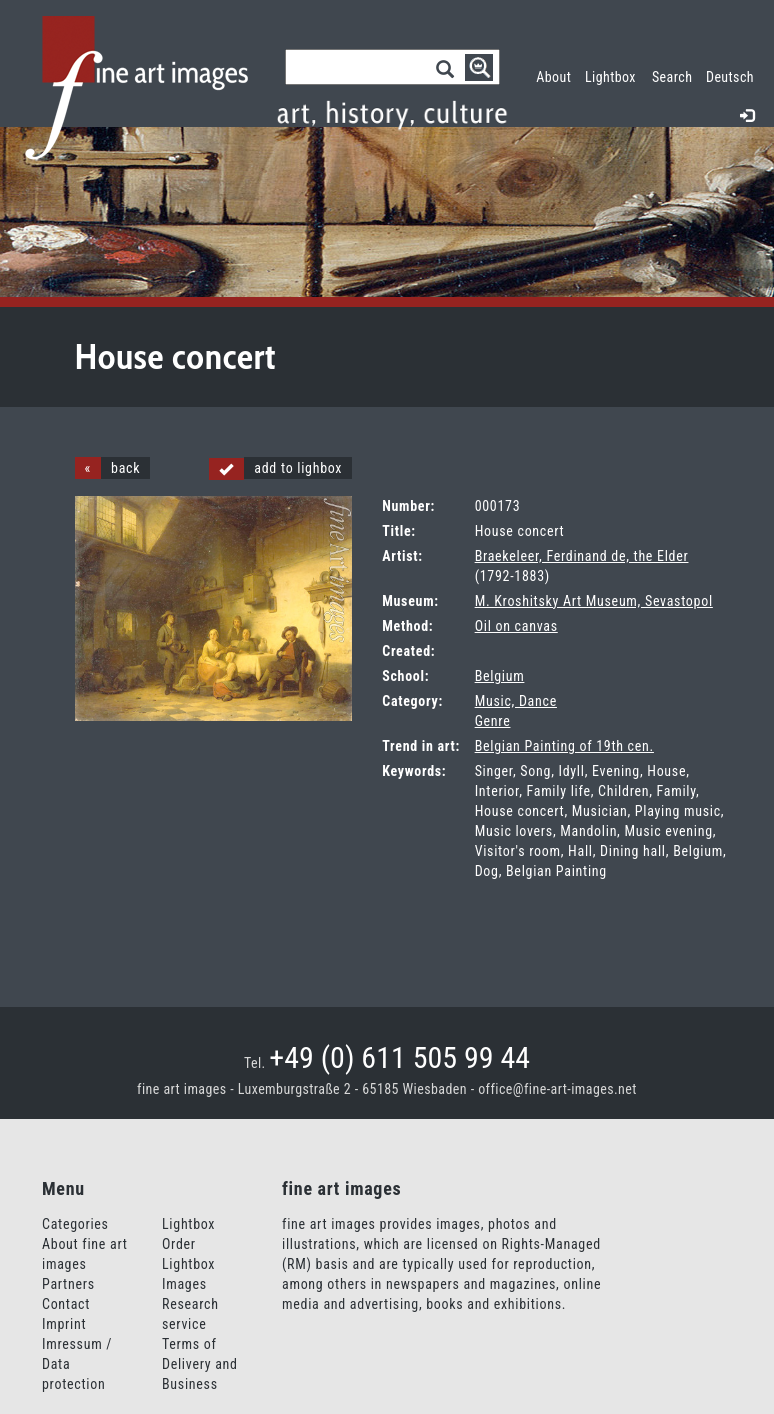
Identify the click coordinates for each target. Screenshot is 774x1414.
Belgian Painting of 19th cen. (564, 746)
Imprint (64, 1324)
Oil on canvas (516, 626)
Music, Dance (516, 701)
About (553, 77)
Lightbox (614, 74)
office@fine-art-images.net (557, 1089)
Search (672, 77)
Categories (75, 1224)
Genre (493, 721)
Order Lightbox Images (188, 1264)
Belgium (500, 676)
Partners (68, 1284)
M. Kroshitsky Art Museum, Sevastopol (594, 601)
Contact (66, 1304)
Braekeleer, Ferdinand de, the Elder (582, 556)
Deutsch (730, 77)
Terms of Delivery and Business (200, 1364)
